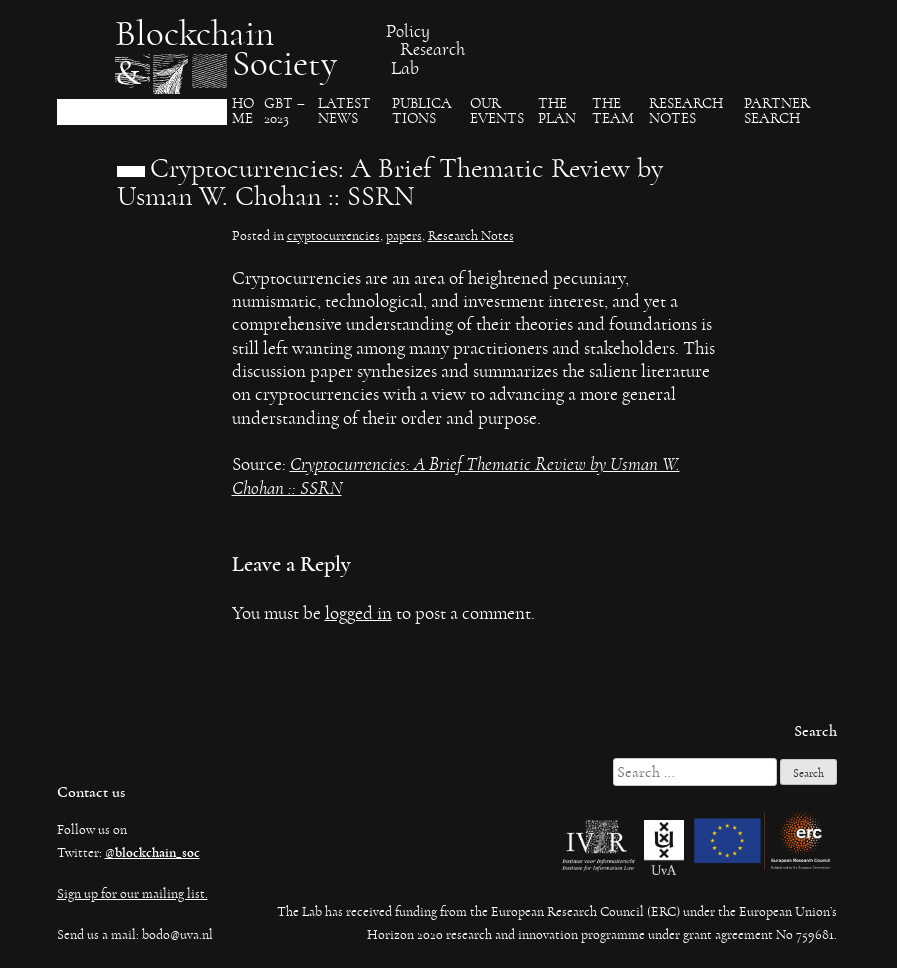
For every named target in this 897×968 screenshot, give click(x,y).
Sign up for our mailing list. (132, 894)
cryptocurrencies (333, 236)
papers (404, 236)
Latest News (344, 111)
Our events (497, 111)
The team (613, 111)
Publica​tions (422, 111)
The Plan (557, 111)
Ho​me (243, 111)
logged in (358, 613)
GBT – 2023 (284, 111)
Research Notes (686, 111)
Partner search (777, 111)
